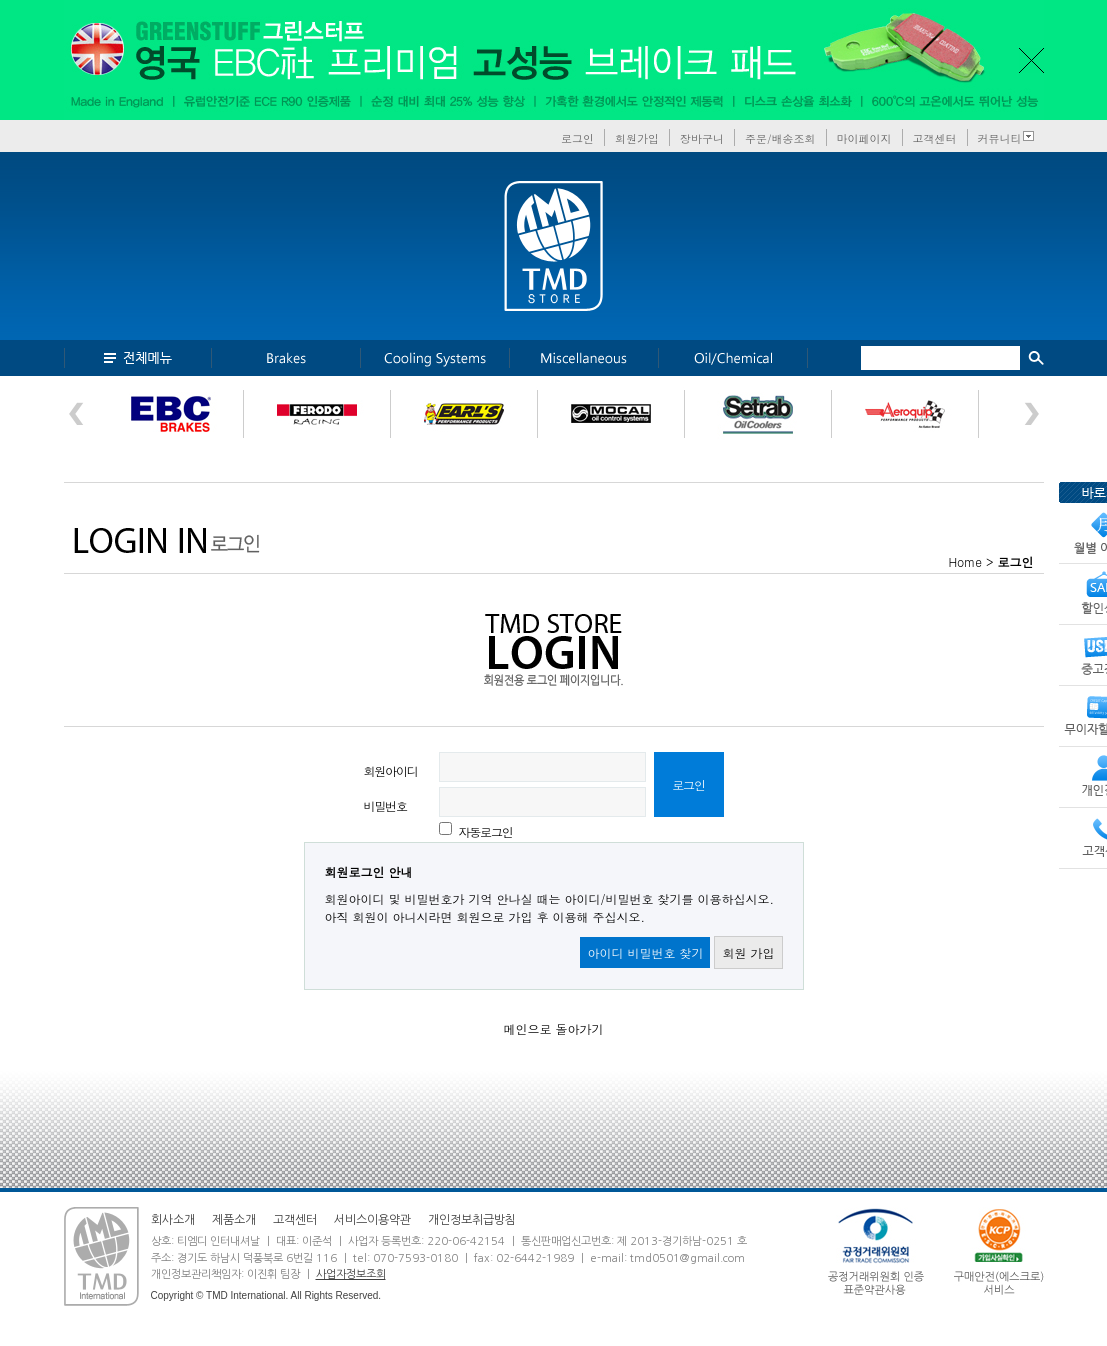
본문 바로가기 (0, 0)
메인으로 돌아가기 (553, 1028)
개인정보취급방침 (472, 1220)
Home (965, 561)
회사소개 (173, 1220)
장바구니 (702, 138)
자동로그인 (486, 831)
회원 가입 (748, 952)
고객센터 (935, 138)
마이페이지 (864, 138)
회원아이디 (391, 770)
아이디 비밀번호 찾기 (645, 952)
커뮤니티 (1000, 138)
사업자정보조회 (351, 1274)
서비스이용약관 (372, 1220)
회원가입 (637, 138)
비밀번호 (385, 805)
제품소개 (234, 1220)
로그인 (577, 138)
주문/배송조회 (780, 138)
